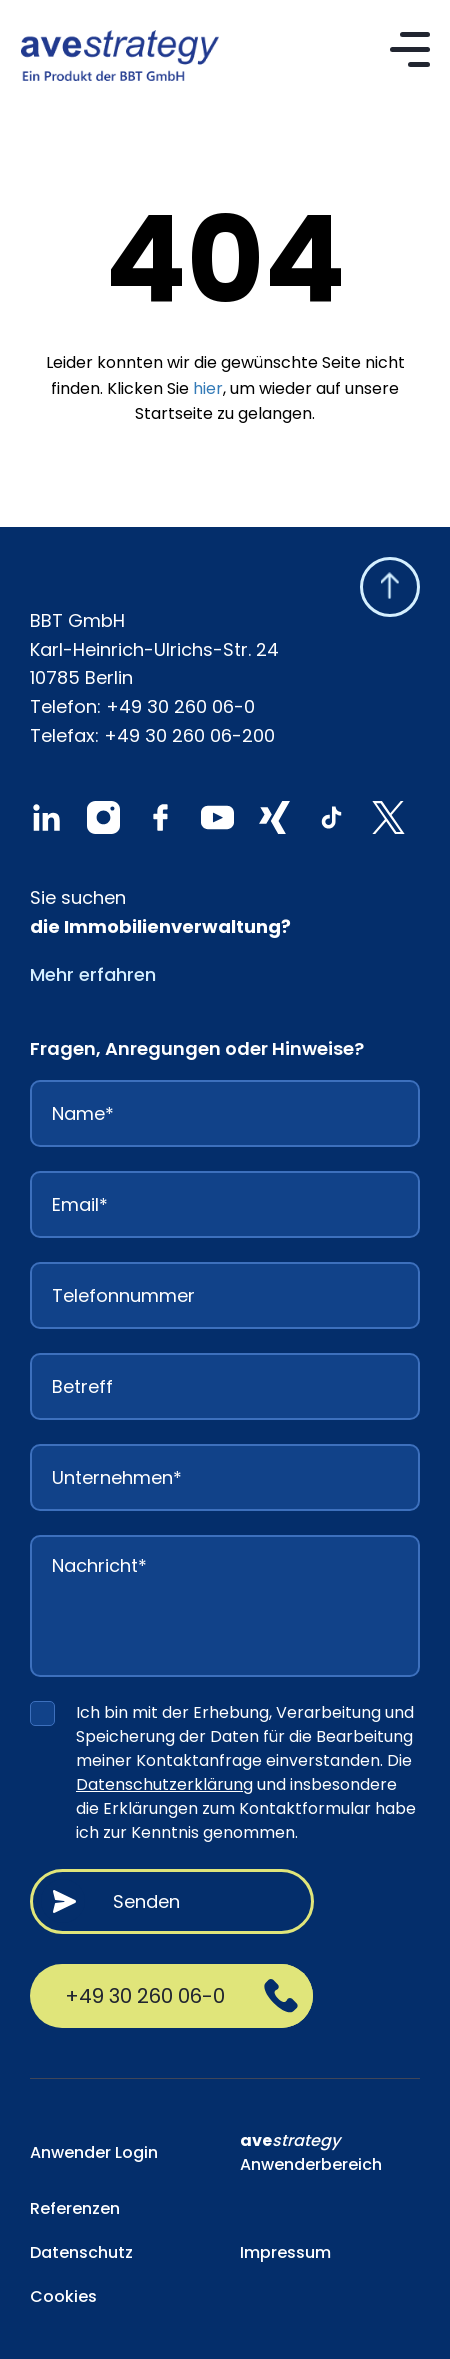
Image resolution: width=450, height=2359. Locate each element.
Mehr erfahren (93, 974)
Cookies (63, 2296)
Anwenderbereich (311, 2152)
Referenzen (75, 2208)
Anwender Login (94, 2152)
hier (208, 388)
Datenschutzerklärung (164, 1784)
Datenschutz (81, 2252)
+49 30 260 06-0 (180, 706)
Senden (146, 1901)
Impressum (285, 2252)
